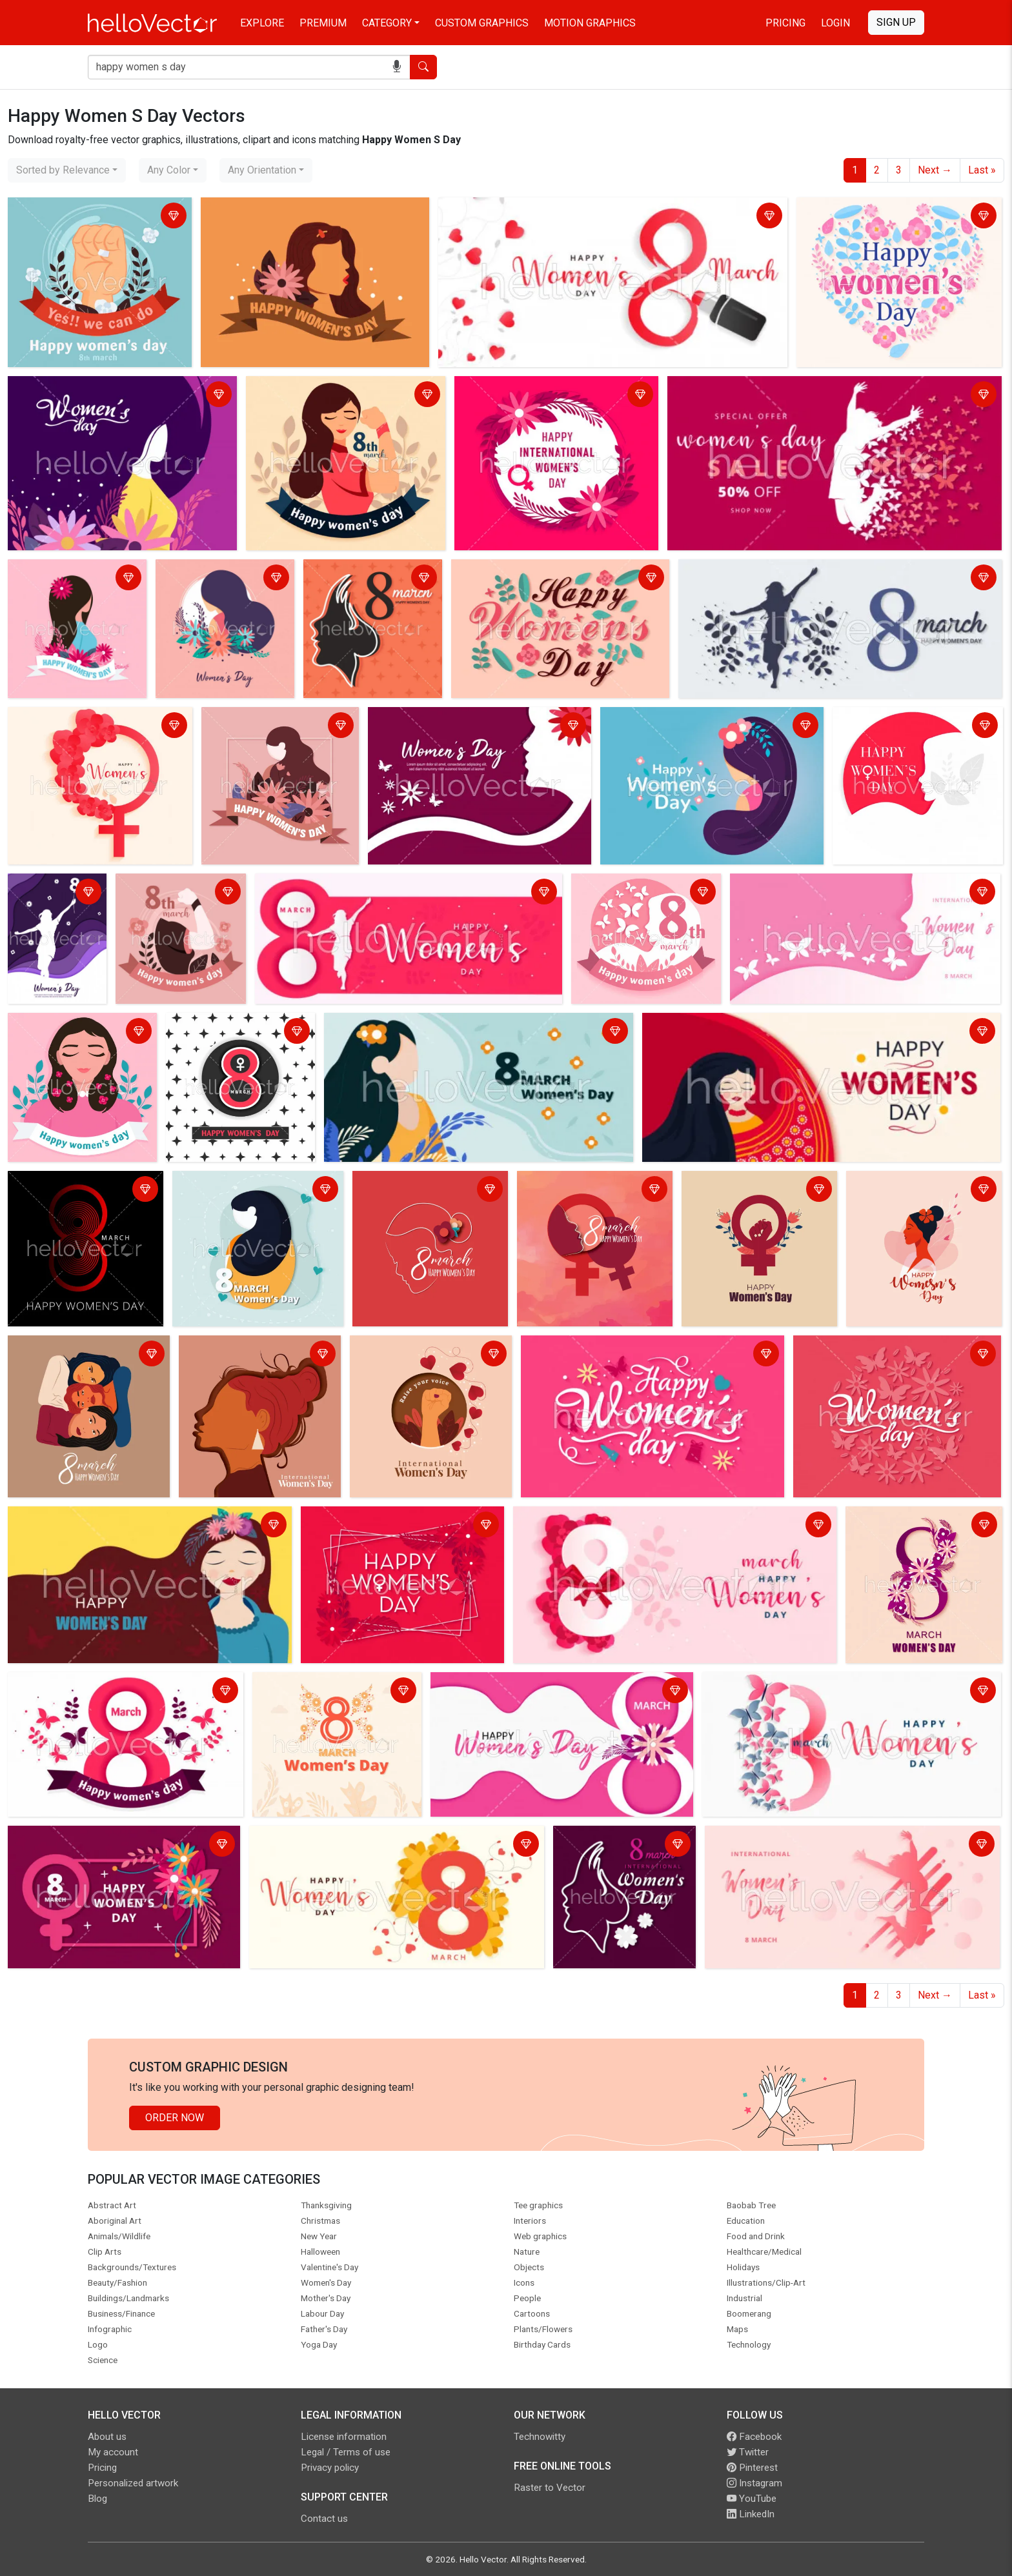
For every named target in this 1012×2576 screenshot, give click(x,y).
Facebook (754, 2436)
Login (835, 23)
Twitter (748, 2452)
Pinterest (752, 2467)
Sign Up (896, 22)
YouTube (751, 2498)
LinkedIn (750, 2514)
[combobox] (67, 170)
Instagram (754, 2483)
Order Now (174, 2118)
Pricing (785, 23)
